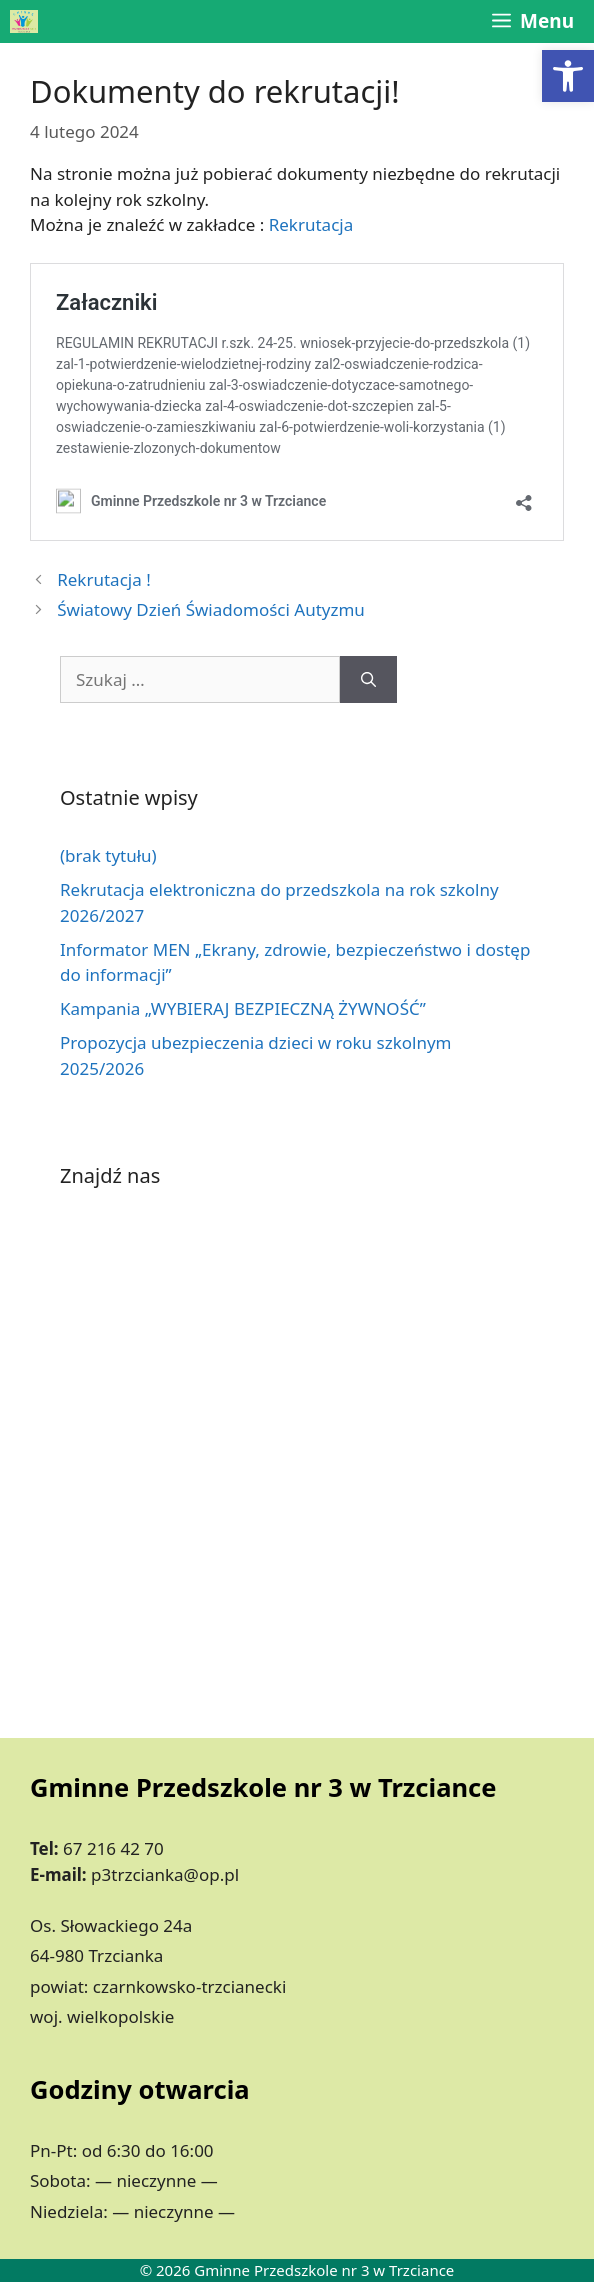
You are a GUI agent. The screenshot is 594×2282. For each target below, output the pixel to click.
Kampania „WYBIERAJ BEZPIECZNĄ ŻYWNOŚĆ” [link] (243, 1008)
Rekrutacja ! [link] (104, 579)
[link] (568, 76)
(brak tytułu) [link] (108, 855)
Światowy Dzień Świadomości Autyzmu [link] (211, 609)
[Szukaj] (368, 680)
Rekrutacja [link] (311, 224)
